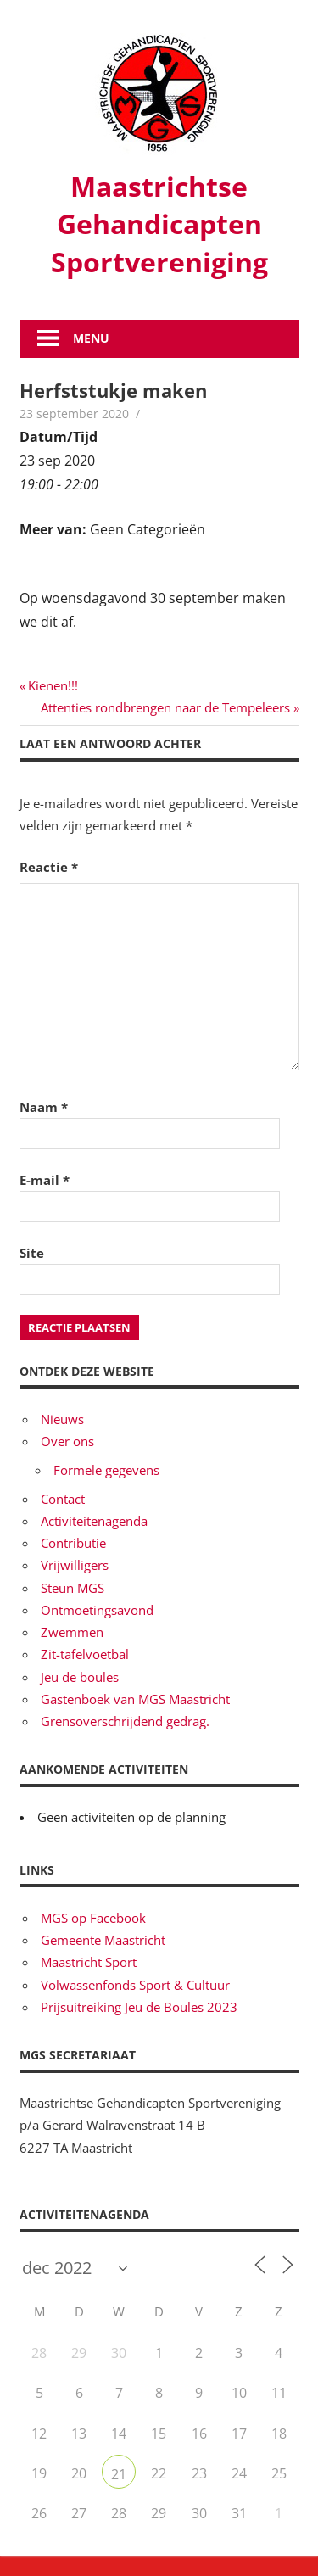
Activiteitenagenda (94, 1520)
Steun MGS (72, 1587)
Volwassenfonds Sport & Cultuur (135, 1984)
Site (32, 1252)
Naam (44, 1106)
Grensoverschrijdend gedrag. (125, 1721)
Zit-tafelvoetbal (85, 1654)
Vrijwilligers (75, 1564)
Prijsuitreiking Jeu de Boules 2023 (139, 2006)
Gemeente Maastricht (103, 1939)
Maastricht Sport (89, 1961)
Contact (63, 1498)
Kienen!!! (52, 685)
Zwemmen (72, 1631)
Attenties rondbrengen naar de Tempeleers (165, 707)
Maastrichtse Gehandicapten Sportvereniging (159, 224)
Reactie (49, 866)
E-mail (45, 1179)
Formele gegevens (106, 1469)
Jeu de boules (80, 1676)
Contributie (73, 1542)
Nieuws (62, 1419)
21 (118, 2474)
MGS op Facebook (93, 1917)
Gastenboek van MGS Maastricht (135, 1698)
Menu (91, 338)
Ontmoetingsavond (97, 1609)
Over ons (67, 1441)
